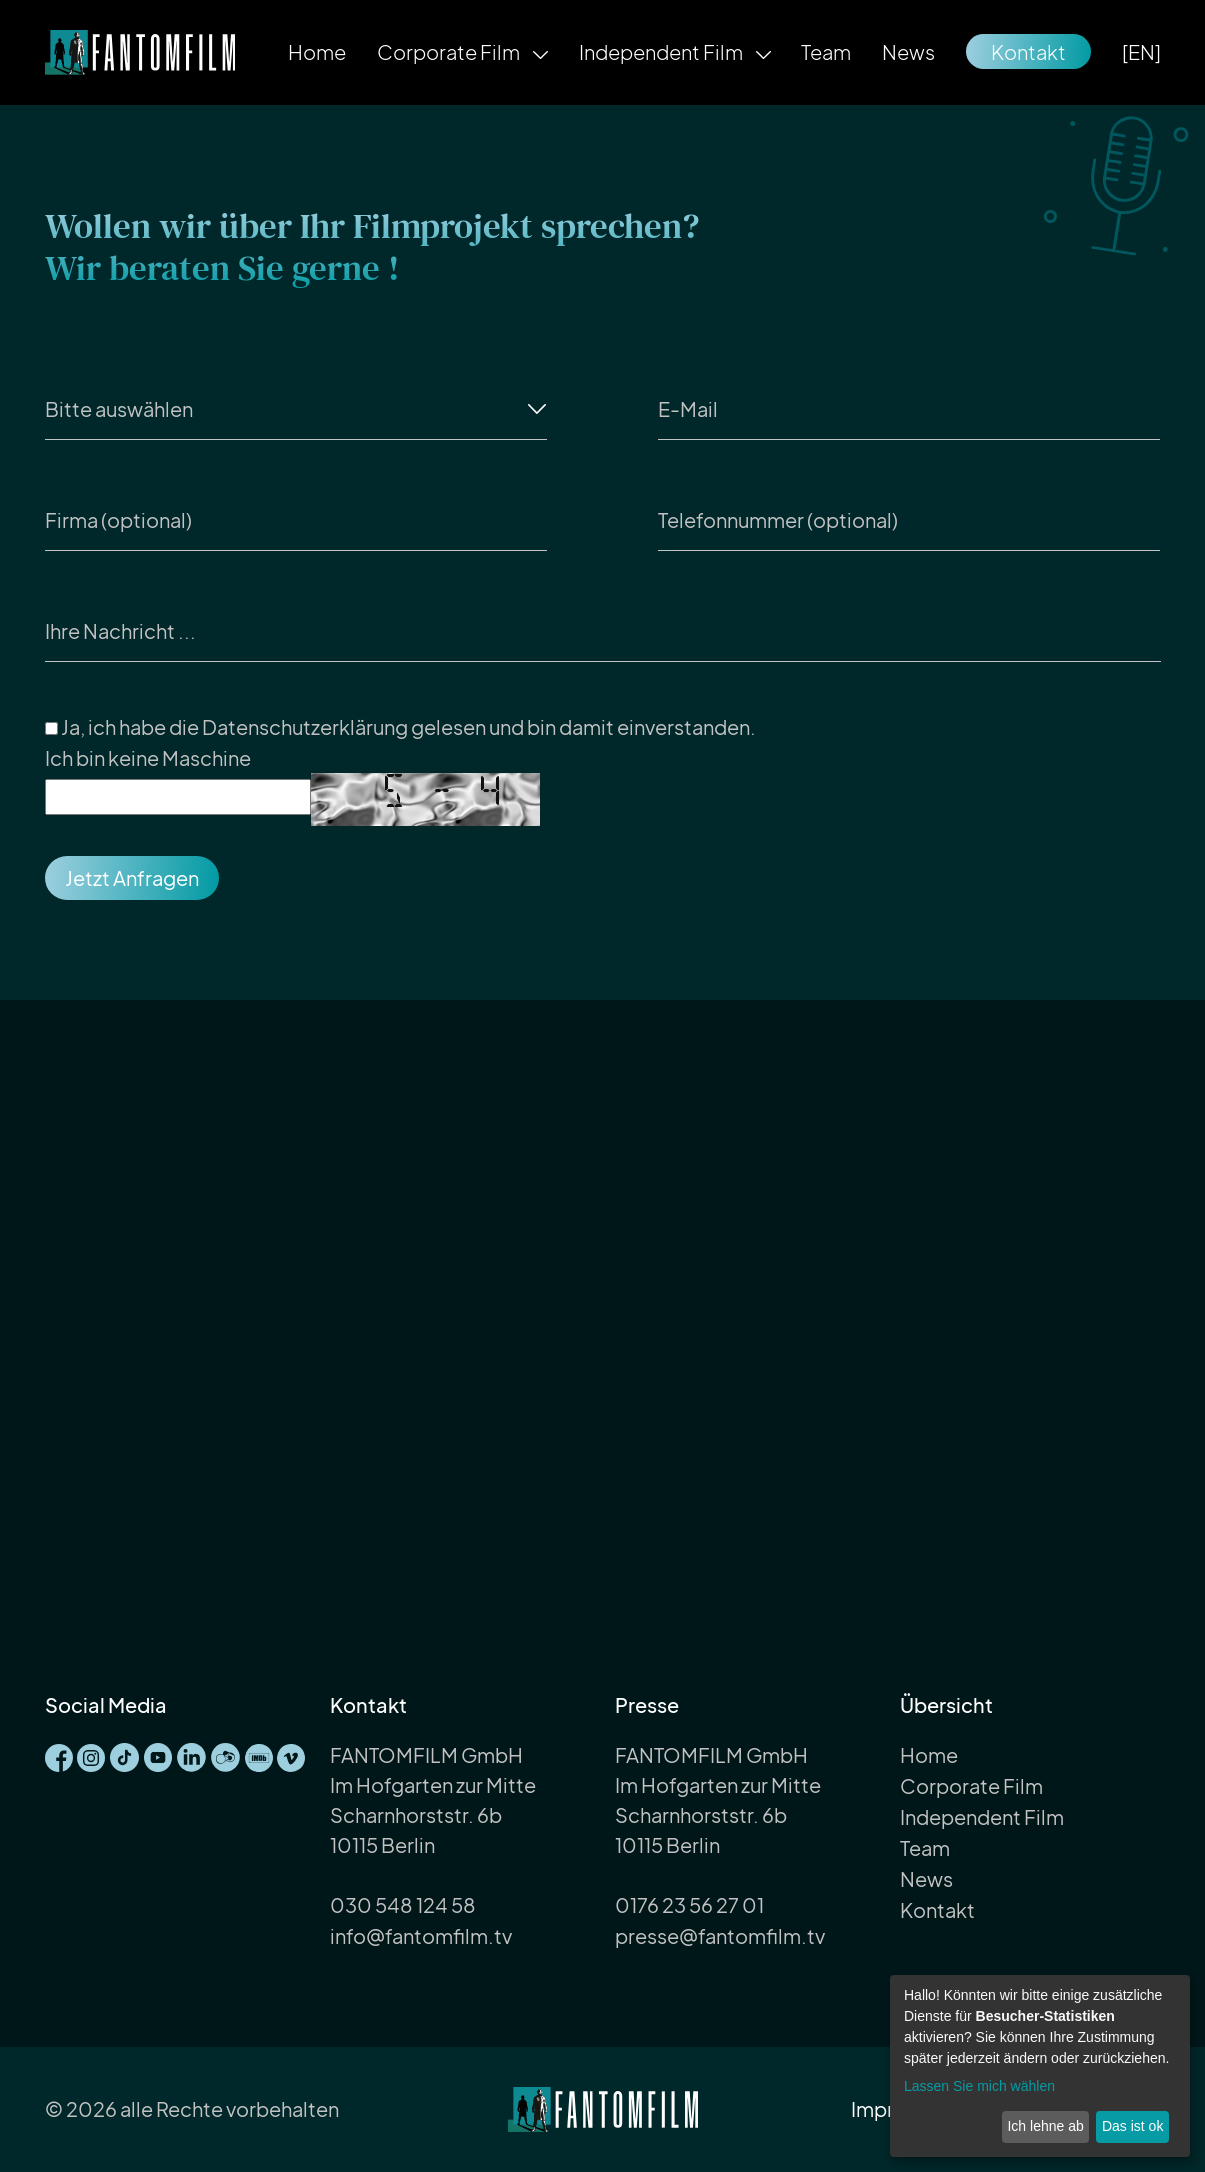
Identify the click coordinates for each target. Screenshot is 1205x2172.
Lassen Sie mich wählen (979, 2086)
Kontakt (1028, 51)
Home (317, 51)
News (908, 51)
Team (826, 51)
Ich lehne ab (1045, 2126)
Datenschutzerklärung (305, 726)
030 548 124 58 (403, 1904)
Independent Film (662, 51)
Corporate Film (450, 51)
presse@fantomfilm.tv (720, 1935)
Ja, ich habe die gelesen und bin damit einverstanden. (400, 727)
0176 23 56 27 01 (689, 1904)
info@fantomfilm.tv (421, 1935)
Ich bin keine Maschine (148, 757)
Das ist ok (1132, 2126)
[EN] (1141, 51)
